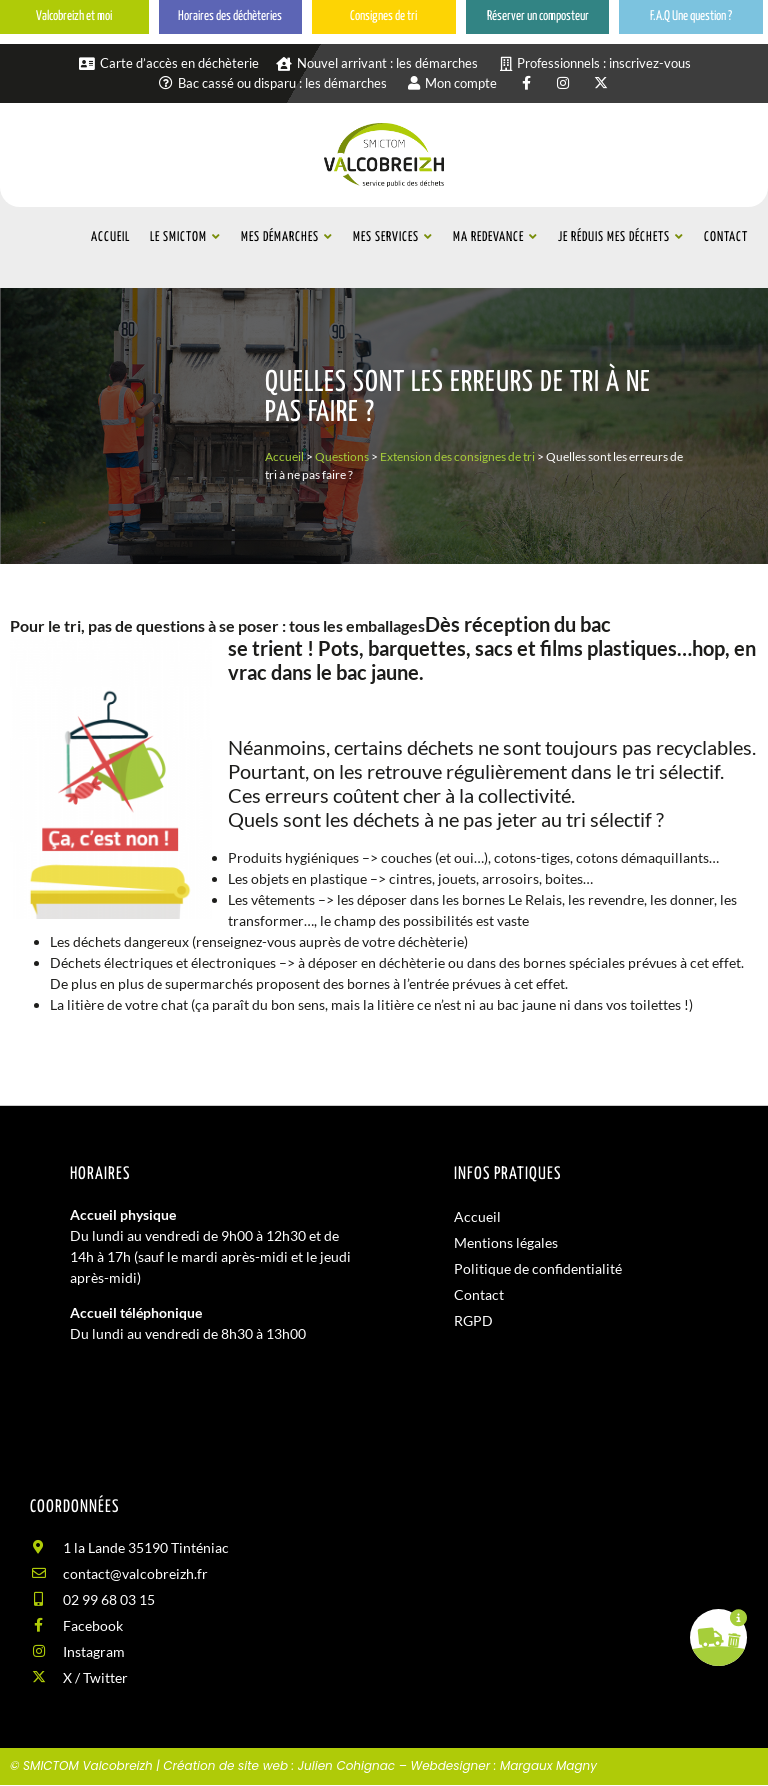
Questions (342, 456)
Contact (479, 1294)
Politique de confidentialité (538, 1268)
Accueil (284, 456)
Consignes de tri (383, 16)
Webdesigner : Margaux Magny (503, 1765)
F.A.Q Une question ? (691, 16)
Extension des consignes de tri (457, 456)
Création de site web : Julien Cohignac (279, 1765)
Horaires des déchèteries (230, 16)
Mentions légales (506, 1242)
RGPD (473, 1320)
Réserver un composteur (538, 16)
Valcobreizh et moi (74, 16)
